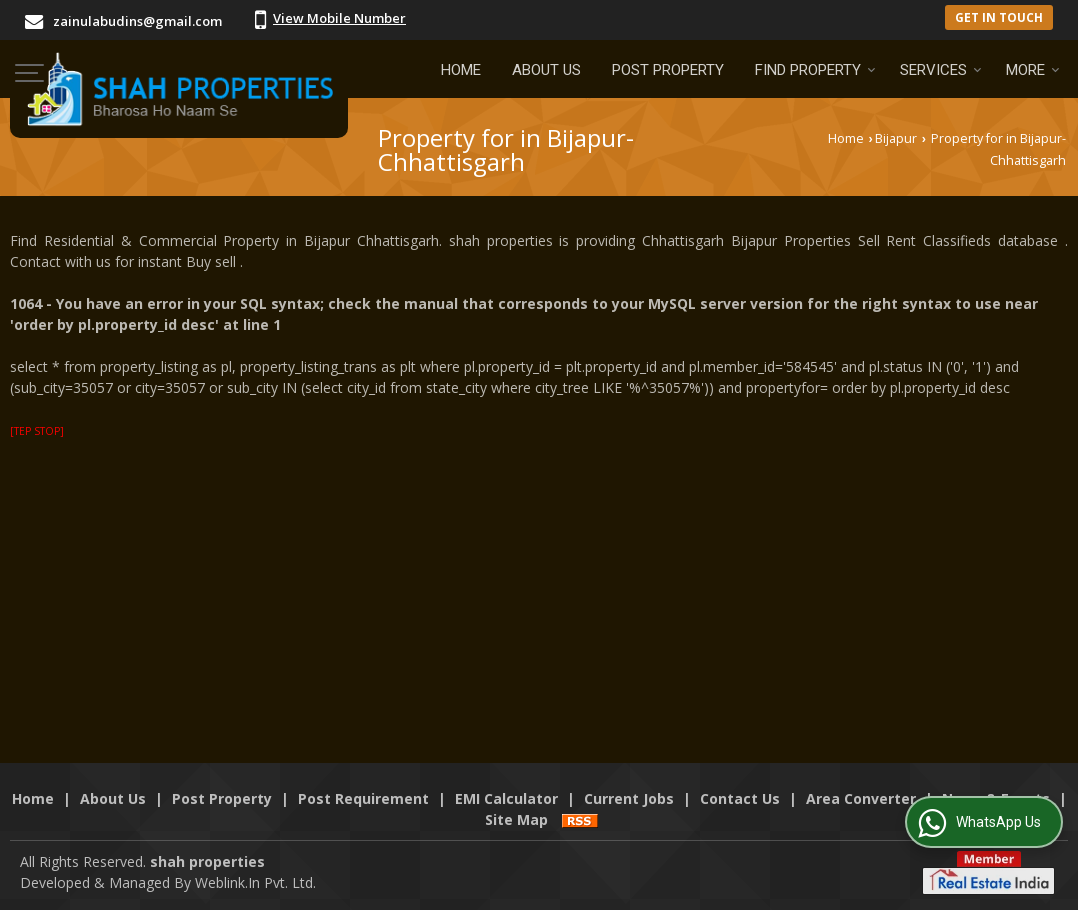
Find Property (815, 70)
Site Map (516, 819)
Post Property (668, 70)
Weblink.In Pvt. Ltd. (255, 882)
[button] (339, 18)
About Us (546, 70)
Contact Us (740, 798)
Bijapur (896, 138)
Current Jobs (629, 798)
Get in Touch (999, 17)
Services (941, 70)
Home (461, 70)
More (1033, 70)
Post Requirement (363, 798)
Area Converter (861, 798)
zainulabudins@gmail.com (137, 21)
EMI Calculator (506, 798)
